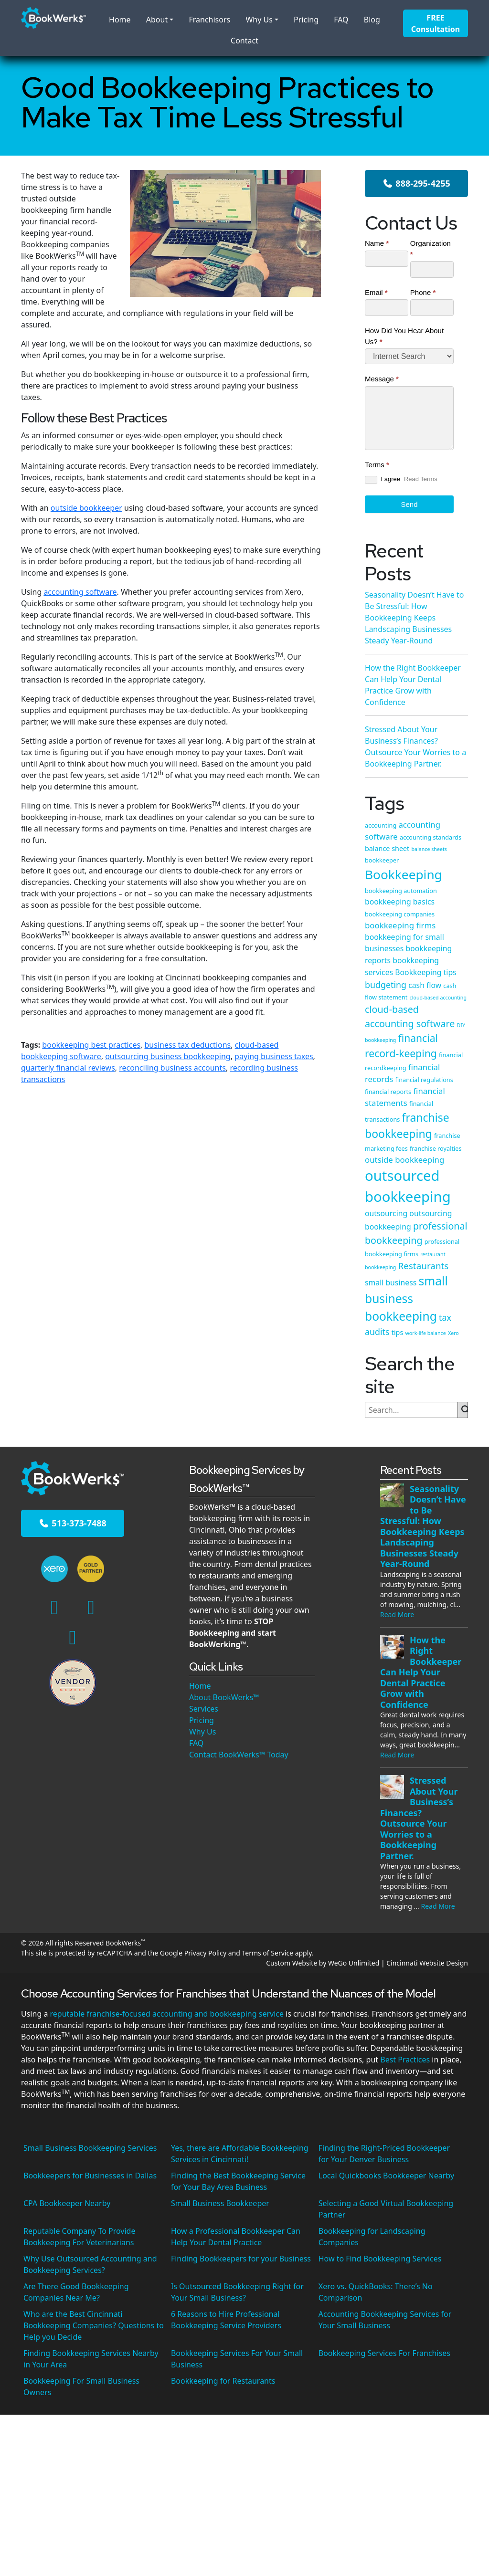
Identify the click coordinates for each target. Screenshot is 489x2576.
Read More (397, 1614)
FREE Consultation (435, 23)
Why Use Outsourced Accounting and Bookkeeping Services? (90, 2264)
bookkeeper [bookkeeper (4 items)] (382, 860)
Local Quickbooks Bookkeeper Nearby (386, 2175)
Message (382, 379)
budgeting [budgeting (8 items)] (385, 984)
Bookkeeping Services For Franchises (384, 2353)
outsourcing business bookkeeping (168, 1056)
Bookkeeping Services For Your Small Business (237, 2359)
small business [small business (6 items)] (390, 1282)
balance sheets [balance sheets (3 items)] (428, 849)
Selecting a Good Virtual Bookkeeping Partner (386, 2209)
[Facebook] (54, 1606)
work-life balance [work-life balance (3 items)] (425, 1333)
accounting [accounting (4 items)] (380, 825)
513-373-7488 (72, 1523)
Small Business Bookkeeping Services (90, 2148)
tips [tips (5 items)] (398, 1332)
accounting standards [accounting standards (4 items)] (430, 837)
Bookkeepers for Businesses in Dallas (90, 2175)
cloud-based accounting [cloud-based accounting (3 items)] (438, 997)
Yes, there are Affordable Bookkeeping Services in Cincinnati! (239, 2154)
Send (409, 504)
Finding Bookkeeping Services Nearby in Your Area (91, 2359)
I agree (382, 479)
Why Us (258, 19)
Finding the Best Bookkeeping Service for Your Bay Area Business (238, 2181)
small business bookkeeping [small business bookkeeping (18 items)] (406, 1298)
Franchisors (209, 19)
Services (203, 1708)
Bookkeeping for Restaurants (223, 2381)
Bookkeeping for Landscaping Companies (372, 2237)
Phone (423, 292)
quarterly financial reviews (68, 1067)
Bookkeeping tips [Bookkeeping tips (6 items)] (425, 972)
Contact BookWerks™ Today (238, 1754)
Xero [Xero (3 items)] (453, 1333)
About (157, 19)
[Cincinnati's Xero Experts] (55, 1569)
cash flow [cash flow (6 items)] (424, 985)
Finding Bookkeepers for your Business (241, 2258)
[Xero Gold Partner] (90, 1569)
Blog (372, 19)
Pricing (306, 19)
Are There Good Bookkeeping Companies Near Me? (76, 2292)
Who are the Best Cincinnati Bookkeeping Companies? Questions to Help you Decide (93, 2325)
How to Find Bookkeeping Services (380, 2258)
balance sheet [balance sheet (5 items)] (387, 848)
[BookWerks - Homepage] (53, 17)
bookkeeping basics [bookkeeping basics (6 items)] (400, 901)
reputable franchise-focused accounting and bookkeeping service (167, 2013)
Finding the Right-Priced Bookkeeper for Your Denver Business (384, 2154)
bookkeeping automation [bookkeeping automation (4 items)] (401, 890)
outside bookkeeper (86, 508)
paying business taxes (273, 1056)
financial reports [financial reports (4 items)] (388, 1091)
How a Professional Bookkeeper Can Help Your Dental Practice (235, 2237)
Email (376, 292)
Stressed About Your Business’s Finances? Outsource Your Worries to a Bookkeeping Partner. (419, 1818)
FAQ (341, 19)
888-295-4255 (416, 183)
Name (377, 243)
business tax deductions (188, 1045)
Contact (244, 40)
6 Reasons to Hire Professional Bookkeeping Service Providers (226, 2320)
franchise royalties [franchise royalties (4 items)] (436, 1148)
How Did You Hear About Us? (404, 336)
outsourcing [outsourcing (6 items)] (386, 1213)
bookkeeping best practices (91, 1045)
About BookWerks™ (224, 1697)
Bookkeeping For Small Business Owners (81, 2386)
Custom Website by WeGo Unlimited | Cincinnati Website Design (367, 1962)
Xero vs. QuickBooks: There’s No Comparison (376, 2292)
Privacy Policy (205, 1952)
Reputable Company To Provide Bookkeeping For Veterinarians (79, 2237)
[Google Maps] (72, 1636)
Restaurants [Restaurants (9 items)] (423, 1266)
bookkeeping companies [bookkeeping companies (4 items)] (400, 914)
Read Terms (420, 479)
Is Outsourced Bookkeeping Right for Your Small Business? (237, 2292)
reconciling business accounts (172, 1067)
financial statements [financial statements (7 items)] (405, 1096)
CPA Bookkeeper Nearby (66, 2203)
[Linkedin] (91, 1606)
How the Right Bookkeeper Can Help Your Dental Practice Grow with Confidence (420, 1672)
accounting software (80, 592)
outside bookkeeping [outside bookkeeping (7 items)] (404, 1159)
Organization (430, 248)
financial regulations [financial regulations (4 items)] (424, 1079)
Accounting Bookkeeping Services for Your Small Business (385, 2320)
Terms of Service (267, 1952)
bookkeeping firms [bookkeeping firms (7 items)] (400, 925)
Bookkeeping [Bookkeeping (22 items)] (403, 874)
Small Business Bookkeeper (220, 2203)
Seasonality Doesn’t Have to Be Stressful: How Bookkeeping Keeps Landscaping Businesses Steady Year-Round (414, 617)
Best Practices (405, 2059)
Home (120, 19)
